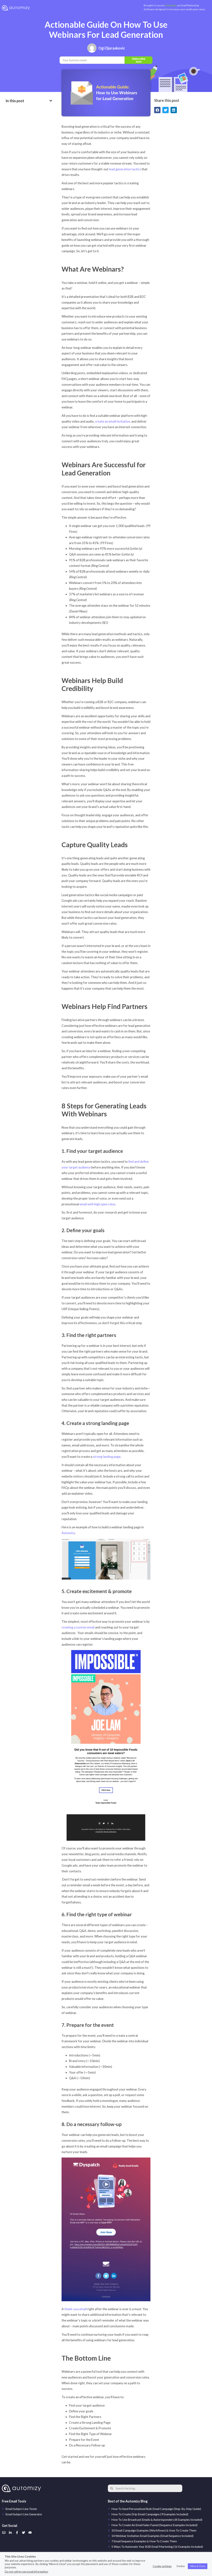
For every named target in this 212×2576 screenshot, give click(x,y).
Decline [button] (181, 2566)
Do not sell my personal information (26, 2571)
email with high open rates (97, 1204)
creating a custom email (78, 1627)
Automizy (170, 5)
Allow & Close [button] (197, 2566)
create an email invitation (112, 421)
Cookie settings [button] (162, 2566)
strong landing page (107, 1457)
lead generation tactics (125, 169)
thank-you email (75, 2309)
